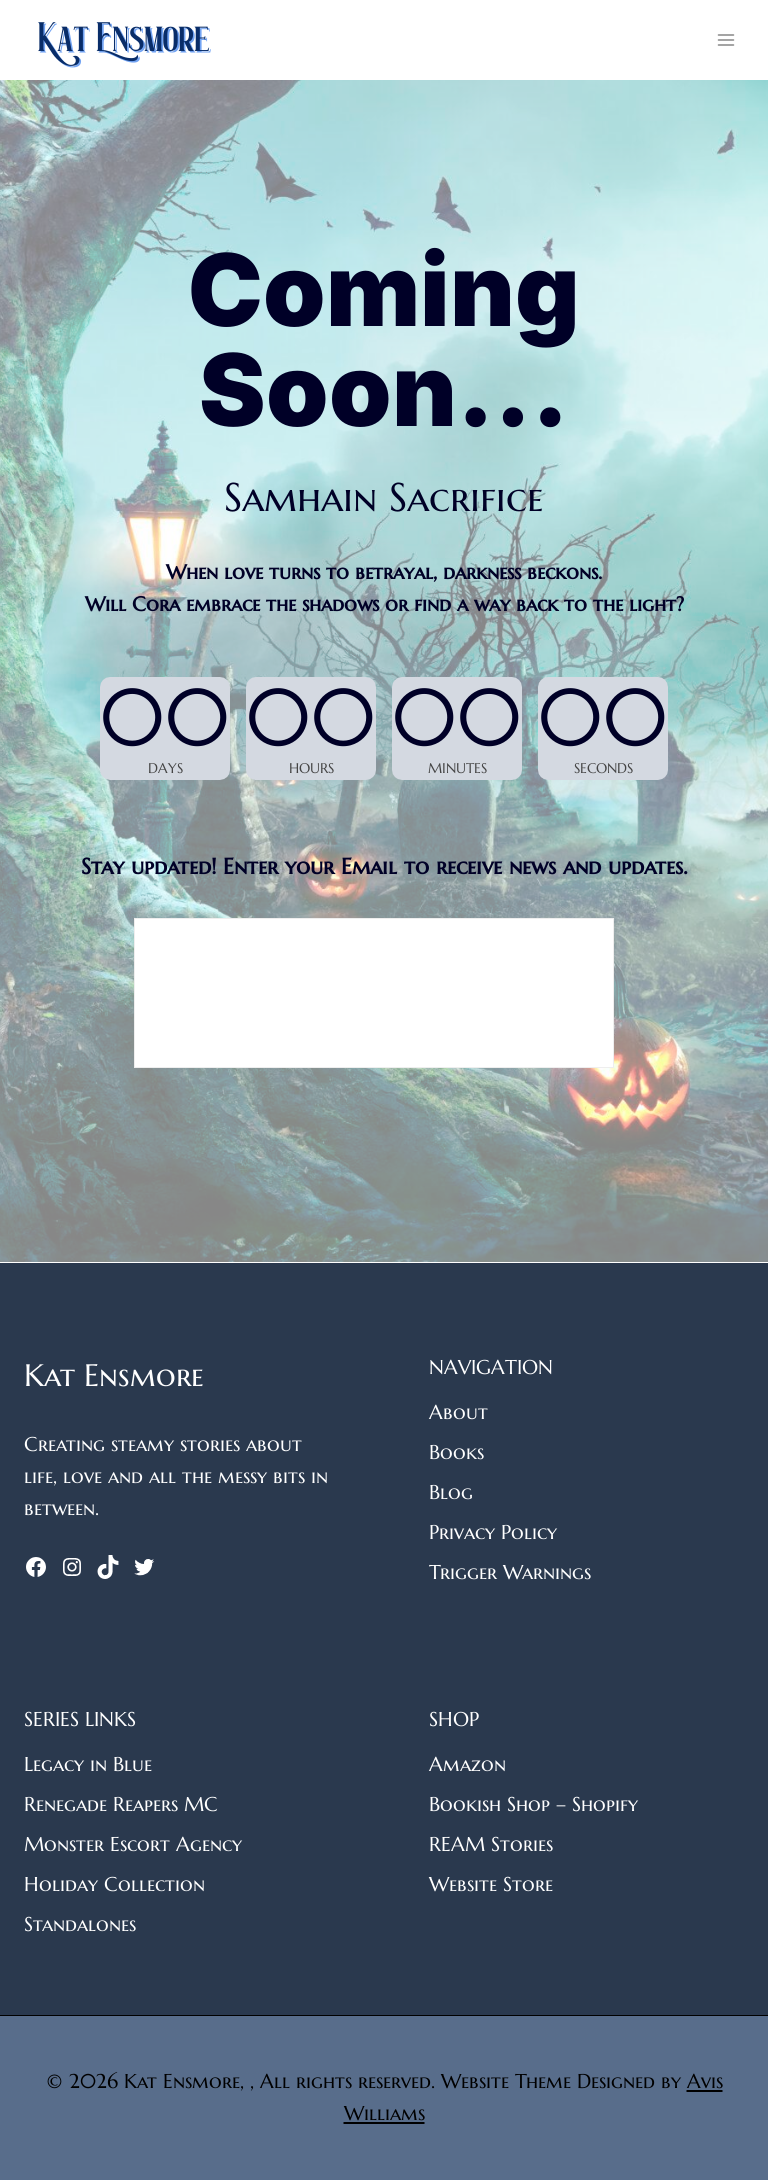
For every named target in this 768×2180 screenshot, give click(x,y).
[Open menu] (725, 39)
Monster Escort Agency (133, 1844)
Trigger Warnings (510, 1572)
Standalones (80, 1924)
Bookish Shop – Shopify (533, 1804)
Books (456, 1452)
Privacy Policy (493, 1532)
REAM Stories (491, 1844)
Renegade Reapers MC (121, 1804)
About (458, 1412)
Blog (451, 1492)
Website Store (491, 1884)
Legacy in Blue (88, 1764)
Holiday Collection (114, 1884)
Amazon (467, 1764)
